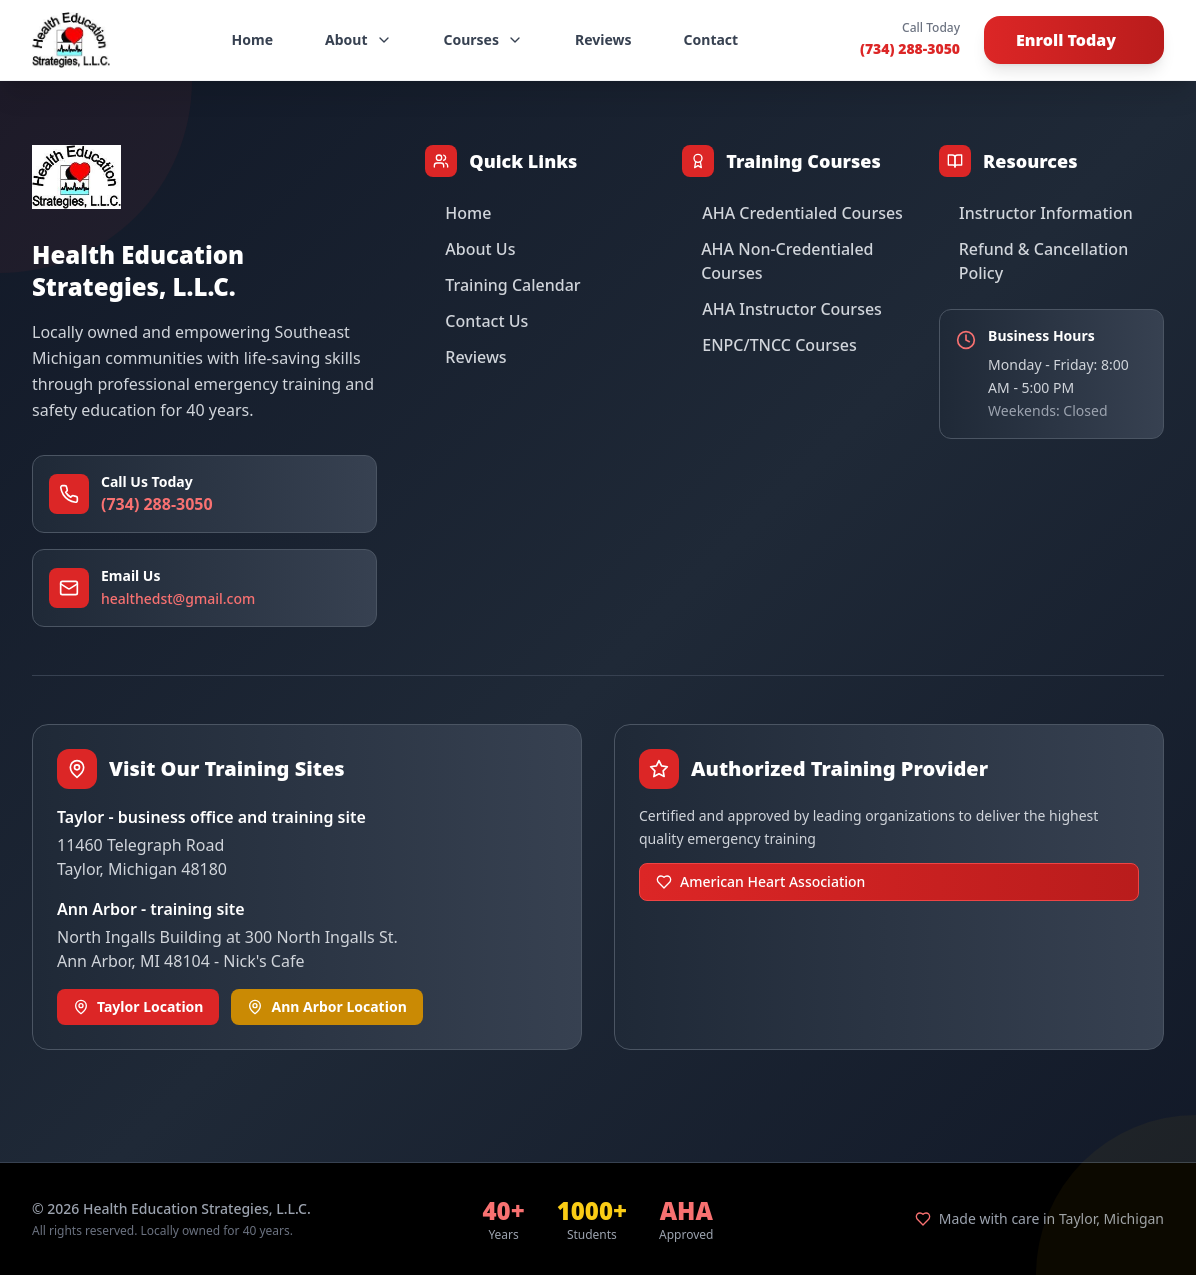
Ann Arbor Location (326, 1006)
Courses (484, 39)
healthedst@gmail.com (178, 598)
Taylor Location (138, 1006)
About (358, 39)
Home (252, 39)
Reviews (603, 39)
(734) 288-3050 (910, 48)
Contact (711, 39)
